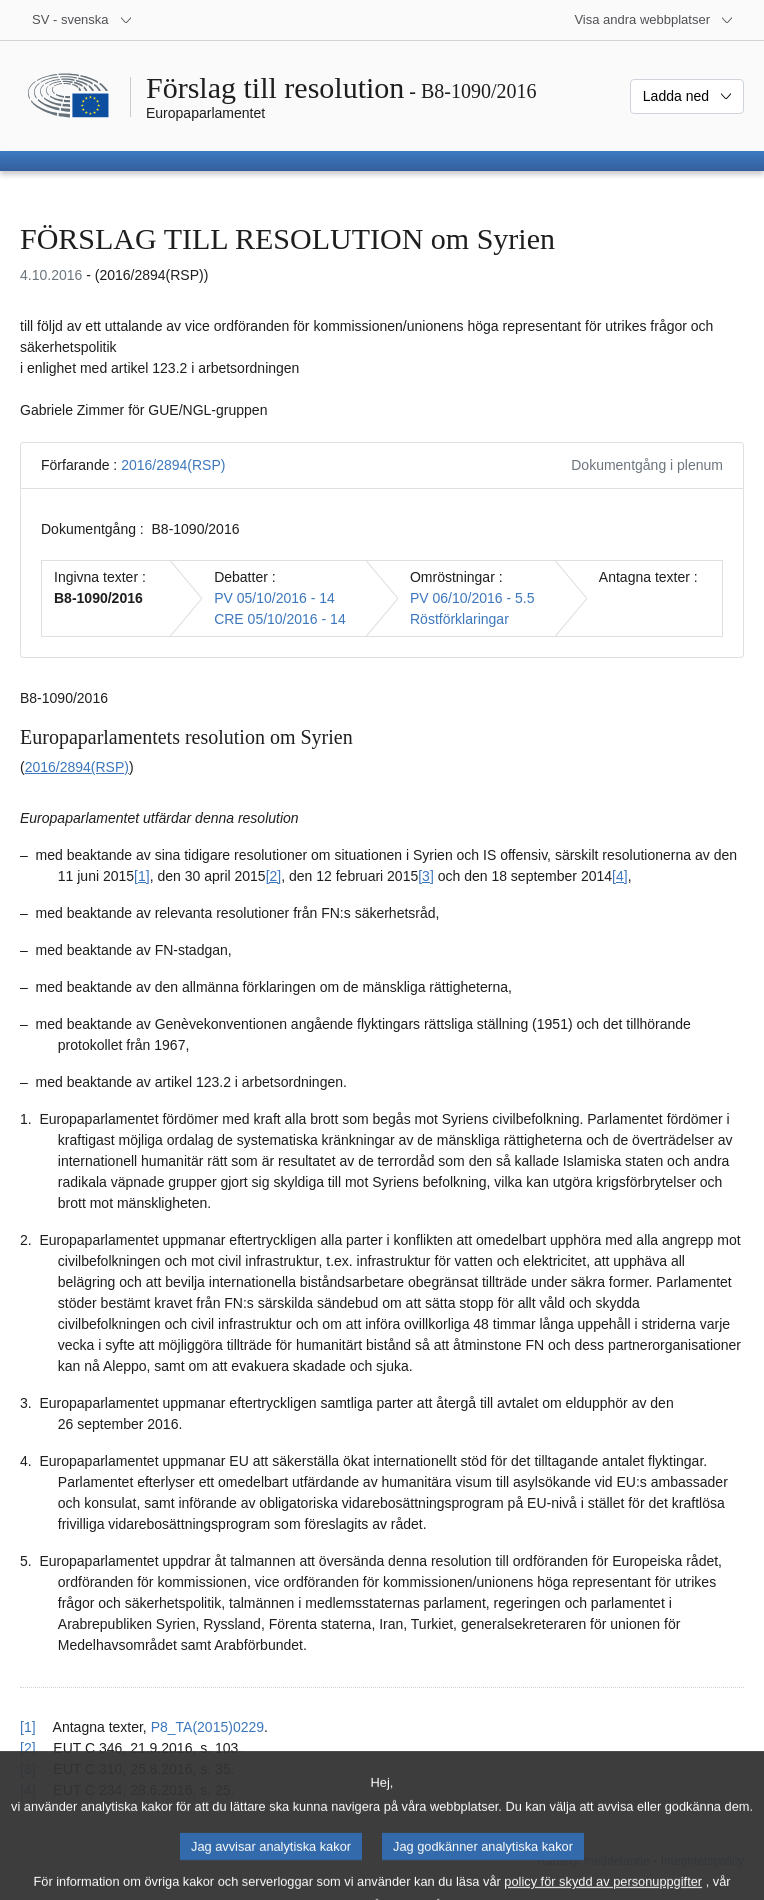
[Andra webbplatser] (654, 20)
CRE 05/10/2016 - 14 (280, 619)
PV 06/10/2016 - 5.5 (472, 598)
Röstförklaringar (459, 619)
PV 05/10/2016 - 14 (274, 598)
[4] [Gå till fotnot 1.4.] (620, 876)
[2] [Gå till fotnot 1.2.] (274, 876)
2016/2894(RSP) (173, 465)
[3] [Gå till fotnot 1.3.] (426, 876)
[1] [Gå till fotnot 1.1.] (142, 876)
